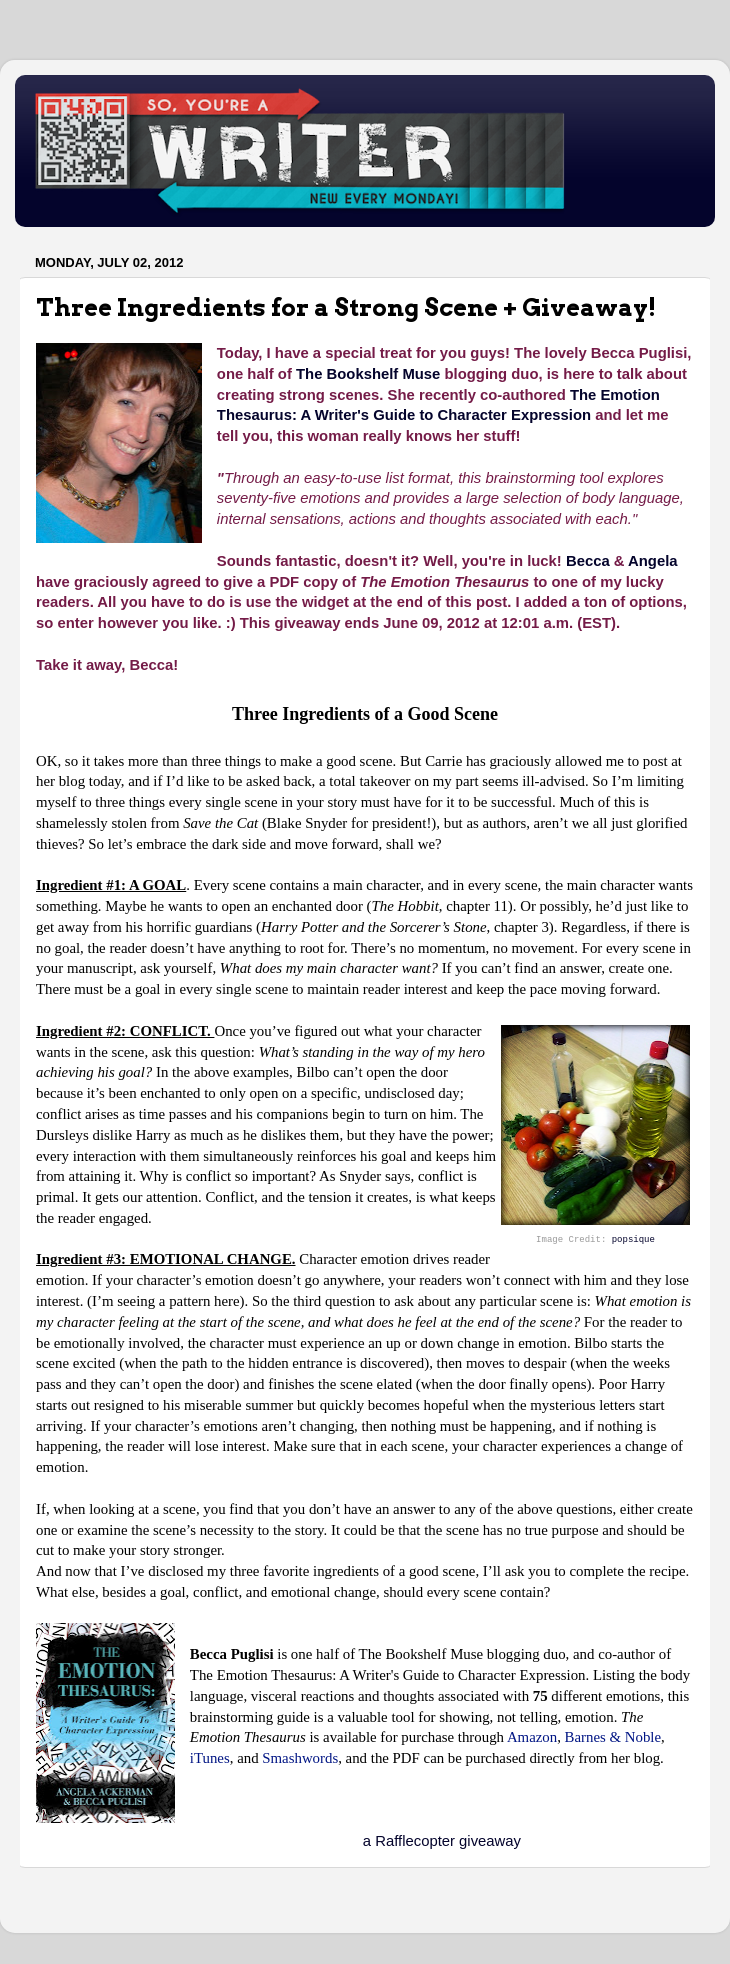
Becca (588, 561)
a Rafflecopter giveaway (442, 1841)
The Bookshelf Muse (368, 374)
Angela (653, 561)
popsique (633, 1240)
